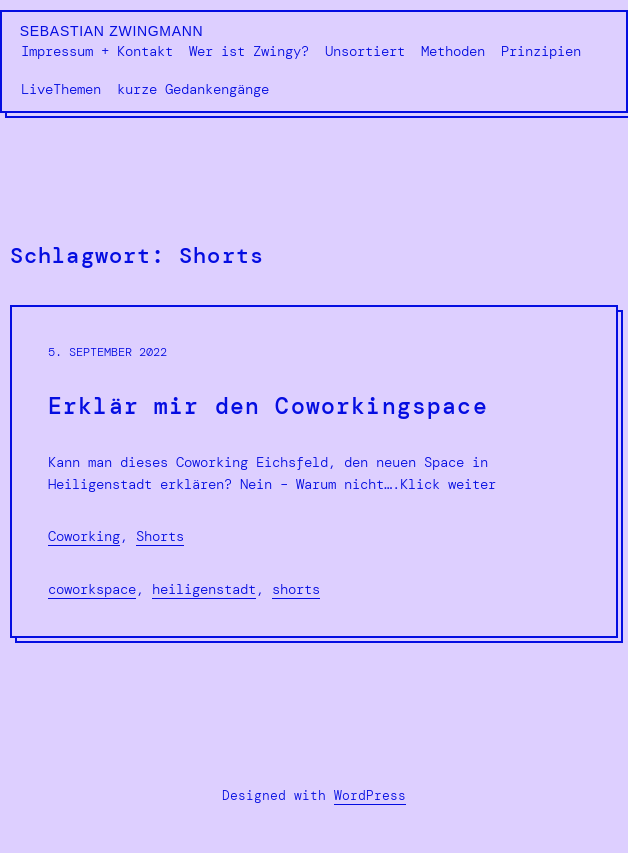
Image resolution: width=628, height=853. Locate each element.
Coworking (84, 536)
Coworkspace (92, 589)
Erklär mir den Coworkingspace (268, 407)
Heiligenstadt (204, 589)
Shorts (160, 536)
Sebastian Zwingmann (112, 31)
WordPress (370, 795)
